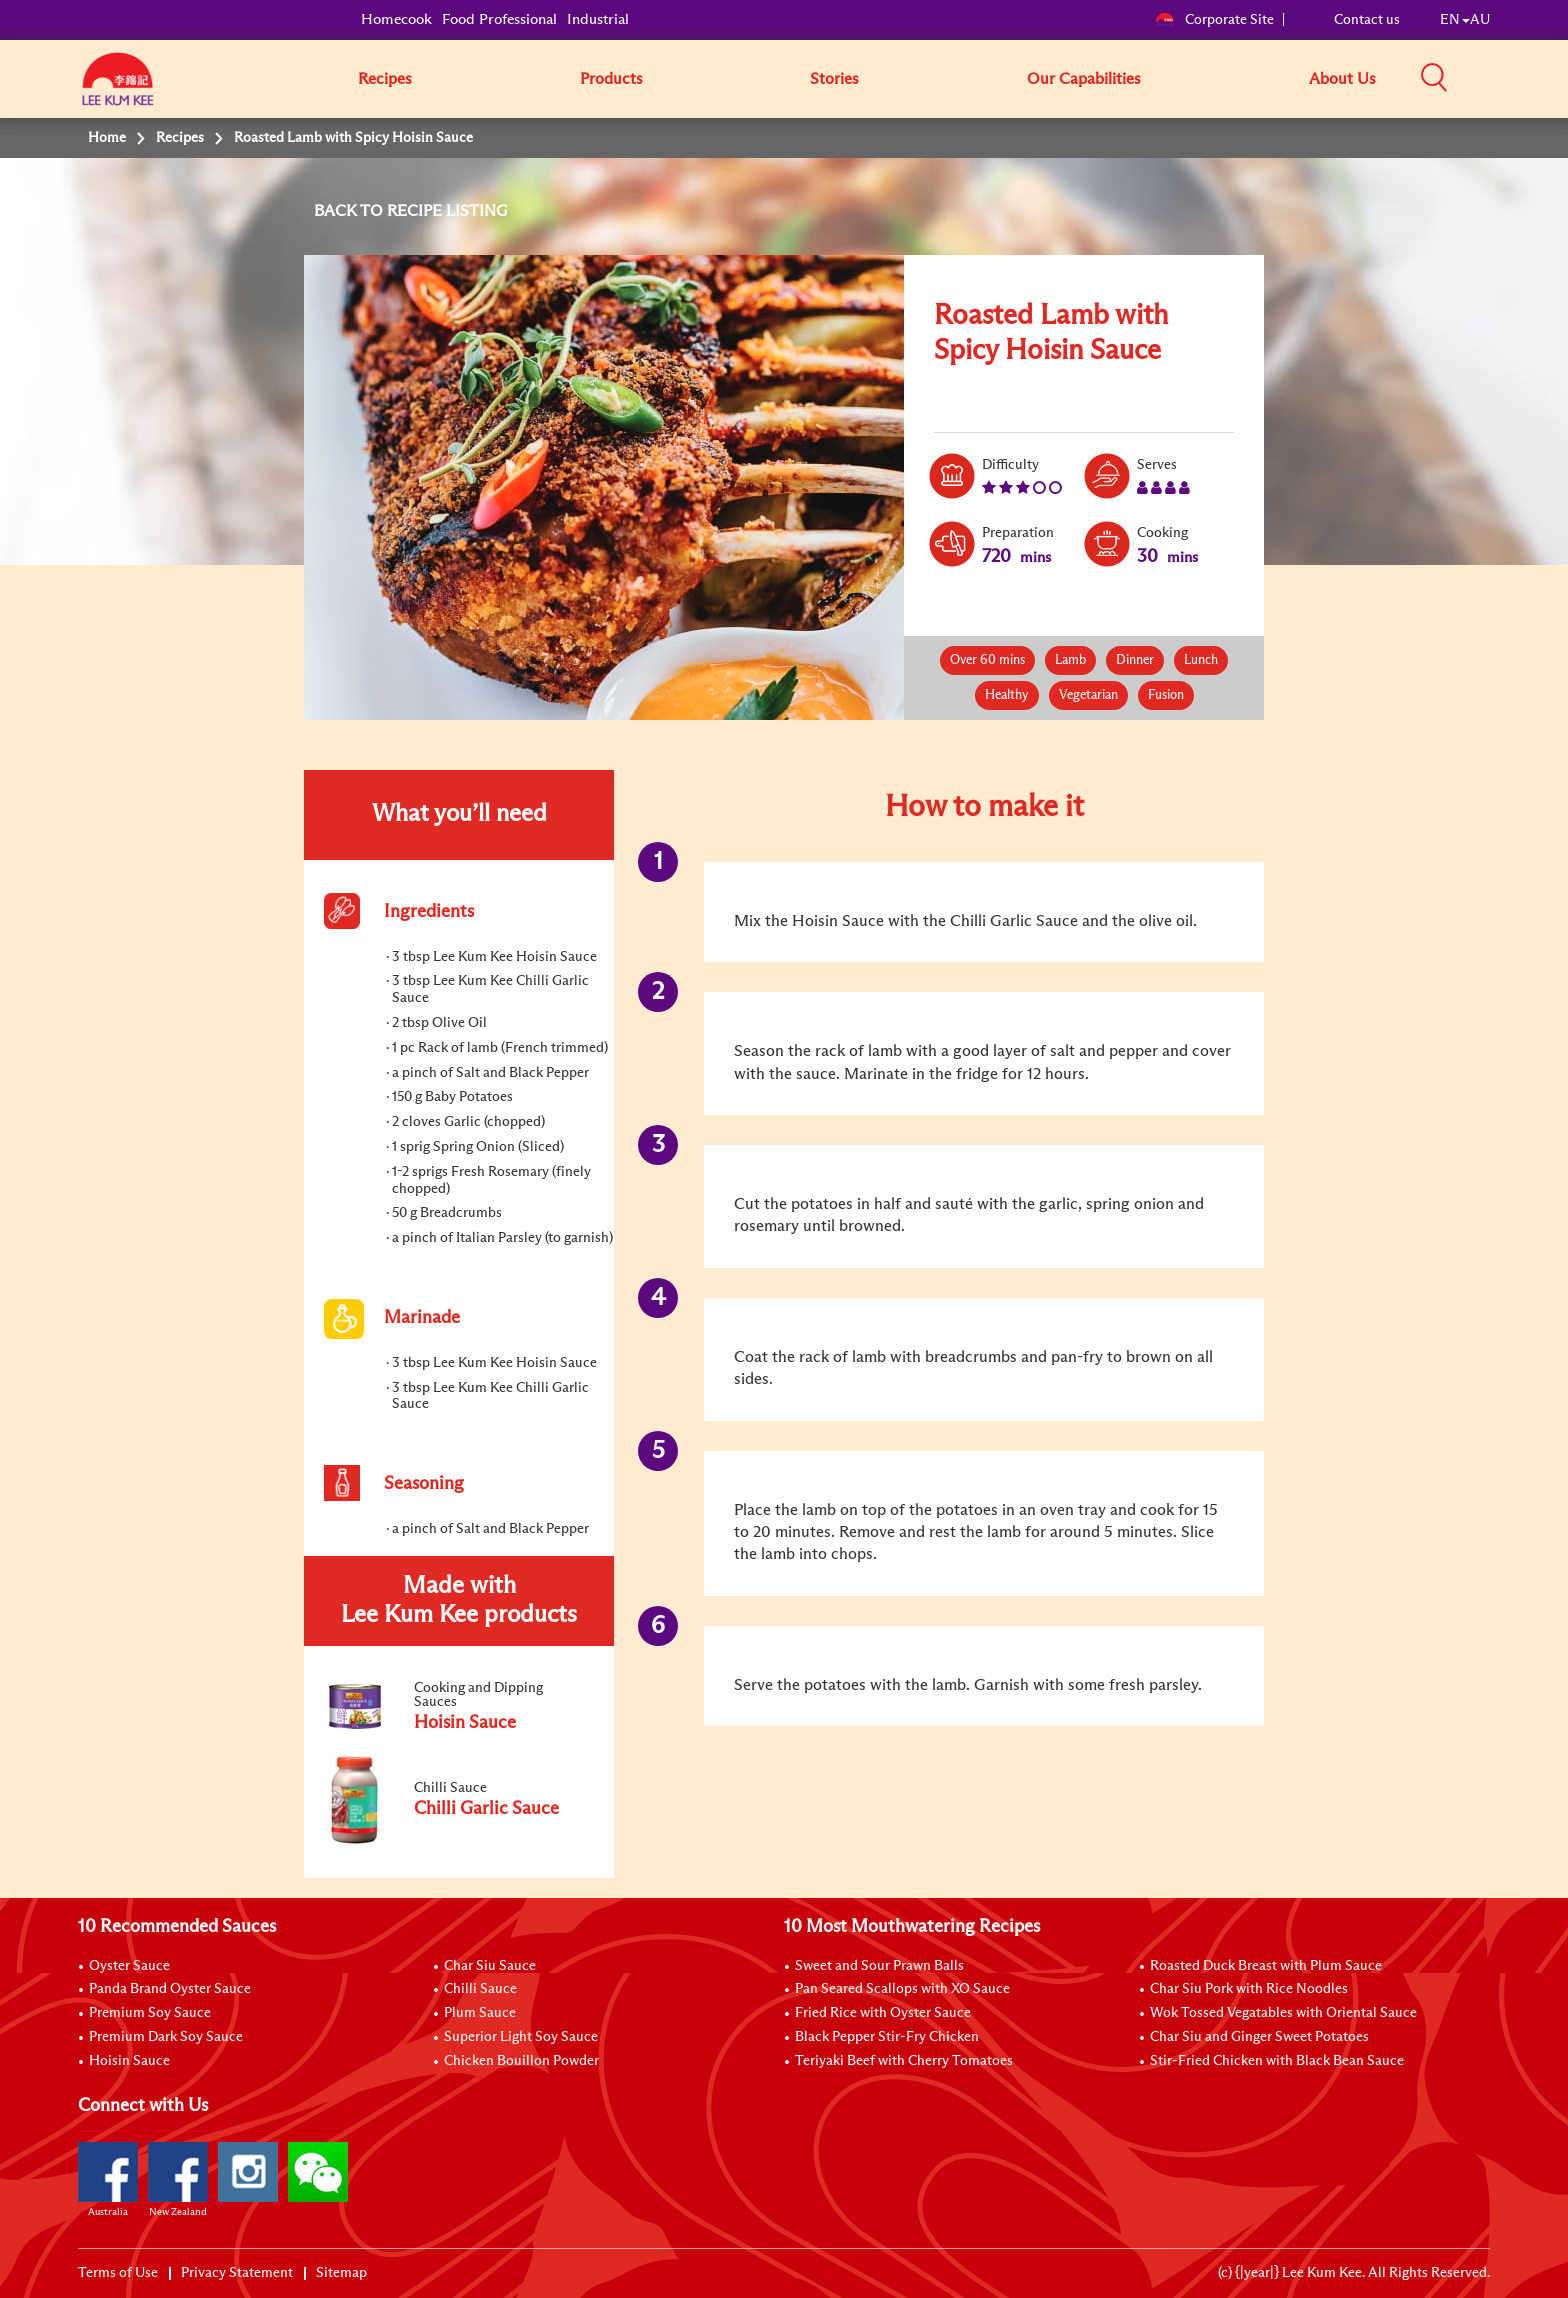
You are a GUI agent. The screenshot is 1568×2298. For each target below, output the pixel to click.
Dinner (1135, 660)
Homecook (396, 19)
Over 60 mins (987, 660)
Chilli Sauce (480, 1989)
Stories (834, 79)
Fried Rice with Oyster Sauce (883, 2013)
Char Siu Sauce (490, 1966)
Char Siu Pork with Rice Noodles (1249, 1989)
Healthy (1007, 695)
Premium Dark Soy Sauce (166, 2037)
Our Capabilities (1084, 79)
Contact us (1367, 20)
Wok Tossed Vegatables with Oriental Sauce (1283, 2013)
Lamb (1070, 660)
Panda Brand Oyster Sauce (170, 1989)
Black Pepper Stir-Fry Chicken (887, 2037)
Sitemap (341, 2273)
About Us (1342, 79)
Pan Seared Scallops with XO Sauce (902, 1989)
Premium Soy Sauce (150, 2013)
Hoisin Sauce (129, 2061)
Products (611, 79)
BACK (337, 211)
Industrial (598, 19)
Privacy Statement (237, 2273)
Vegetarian (1088, 695)
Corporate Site (1214, 20)
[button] (1497, 78)
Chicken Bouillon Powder (521, 2061)
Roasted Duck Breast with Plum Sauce (1266, 1966)
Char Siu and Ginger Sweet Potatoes (1259, 2037)
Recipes (385, 79)
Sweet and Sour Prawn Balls (879, 1966)
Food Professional (499, 19)
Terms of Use (118, 2273)
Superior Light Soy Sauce (521, 2037)
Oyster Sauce (129, 1966)
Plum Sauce (480, 2013)
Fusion (1166, 695)
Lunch (1201, 660)
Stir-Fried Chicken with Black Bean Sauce (1277, 2061)
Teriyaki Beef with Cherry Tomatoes (904, 2061)
